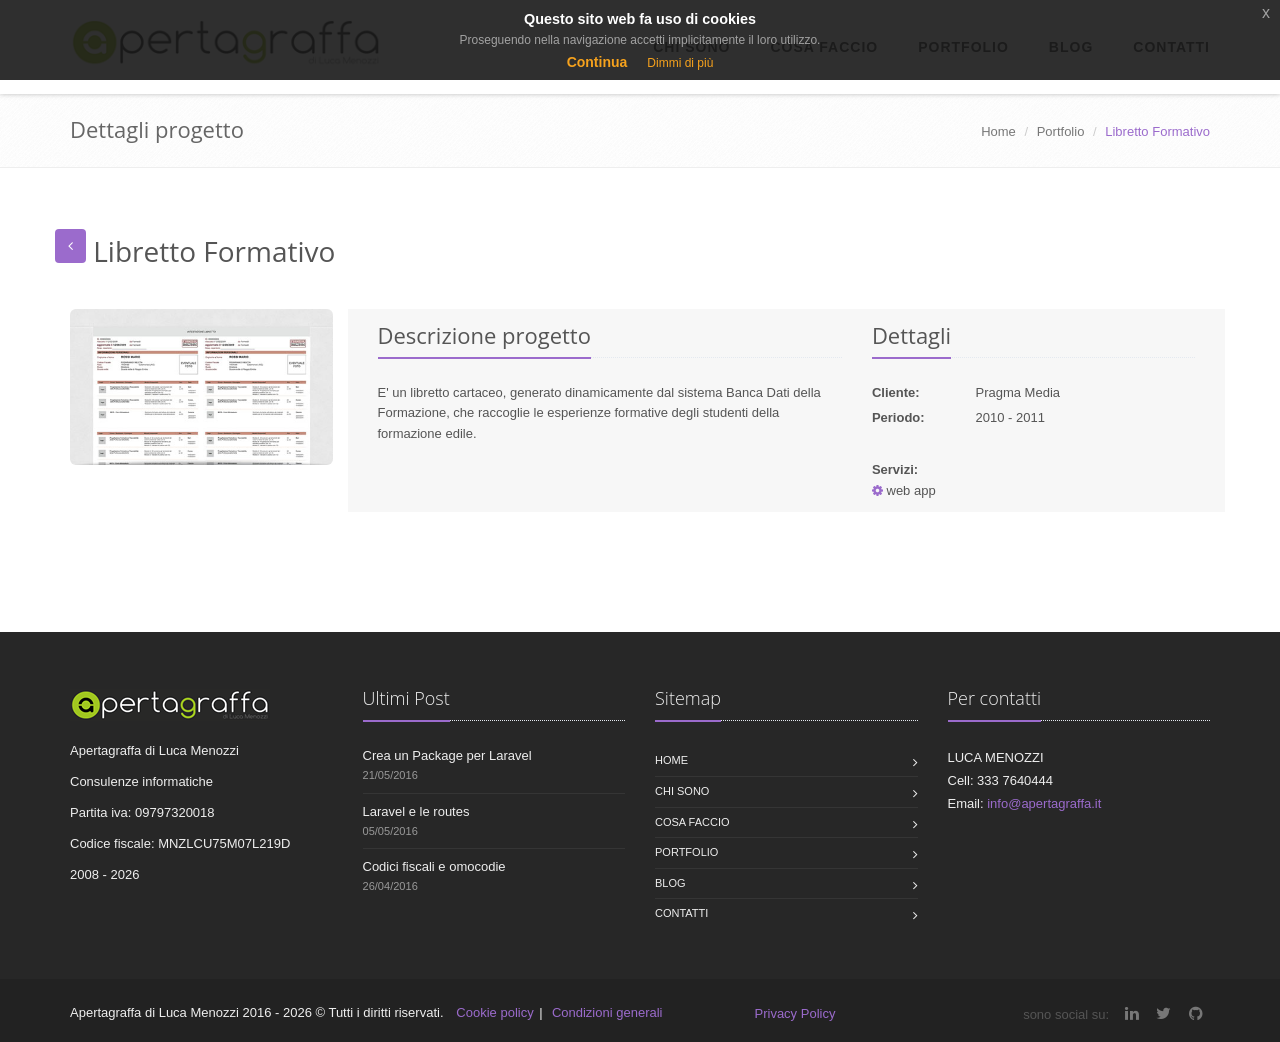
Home (998, 131)
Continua (597, 62)
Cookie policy (494, 1012)
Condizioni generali (607, 1012)
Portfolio (1061, 131)
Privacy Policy (795, 1013)
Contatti (681, 913)
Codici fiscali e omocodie (434, 866)
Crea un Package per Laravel (447, 755)
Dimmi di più (680, 63)
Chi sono (682, 791)
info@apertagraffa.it (1044, 803)
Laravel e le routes (416, 811)
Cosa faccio (692, 822)
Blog (670, 883)
